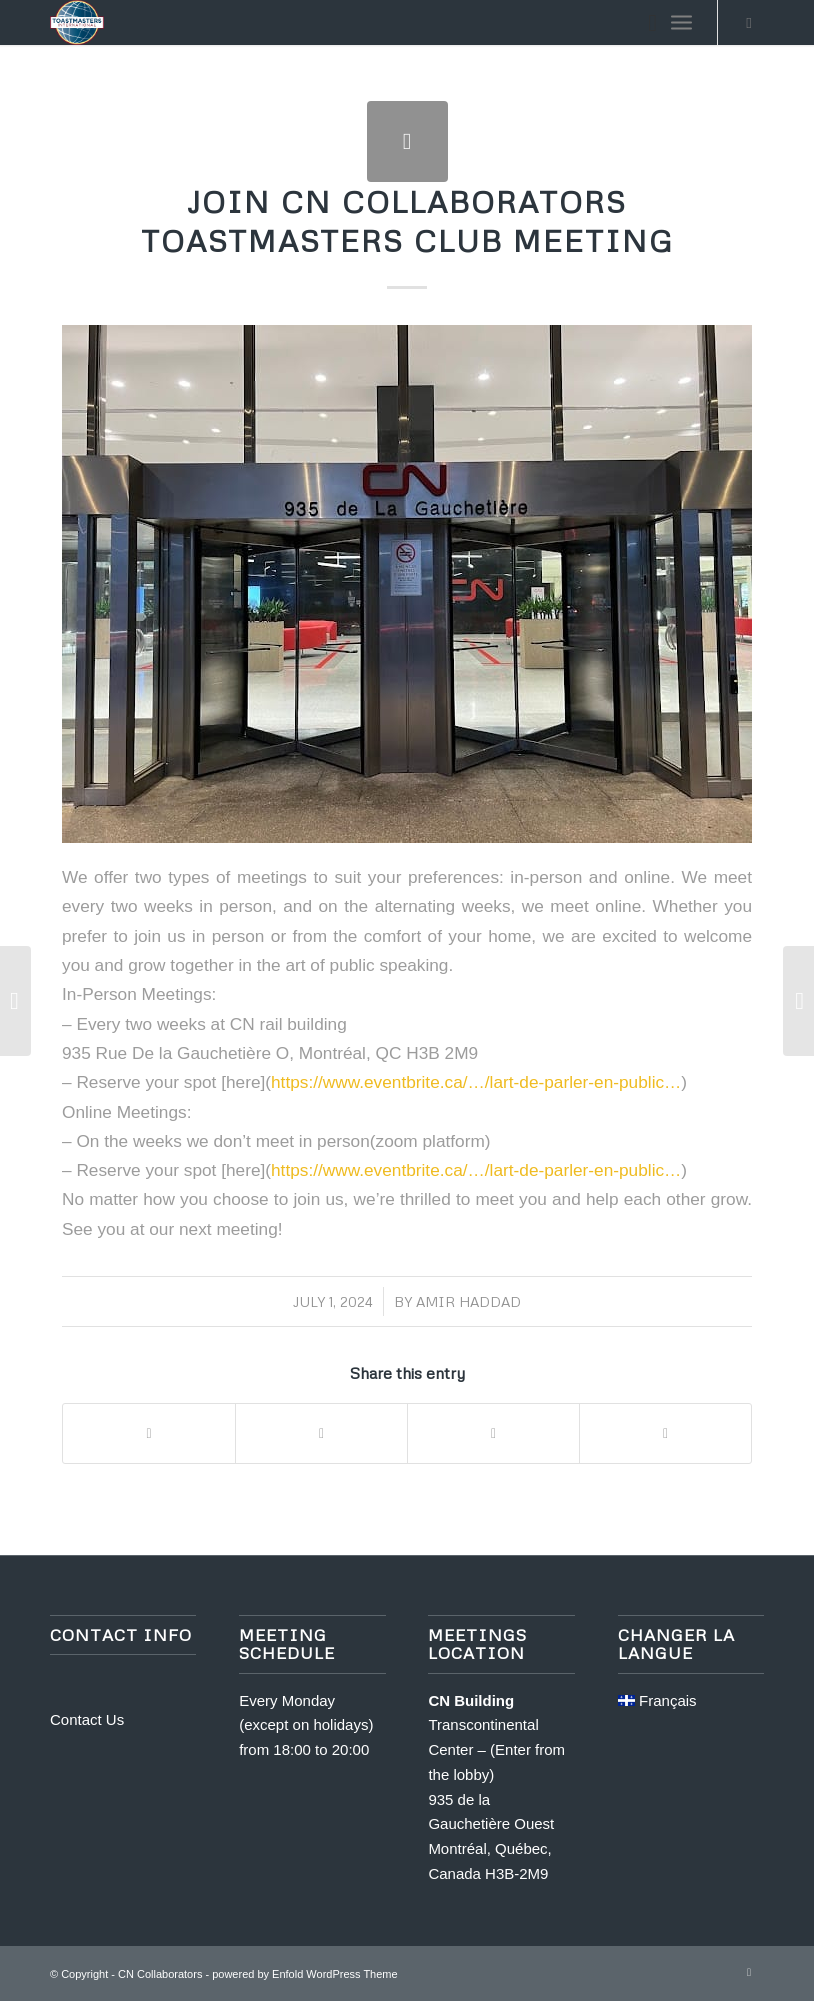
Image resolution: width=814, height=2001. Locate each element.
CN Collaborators (160, 1974)
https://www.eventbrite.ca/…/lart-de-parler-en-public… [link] (476, 1082)
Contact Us (87, 1719)
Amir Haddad (468, 1301)
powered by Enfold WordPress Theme (304, 1974)
